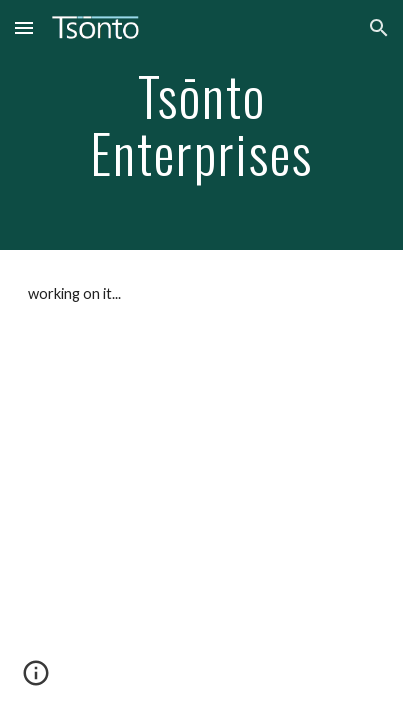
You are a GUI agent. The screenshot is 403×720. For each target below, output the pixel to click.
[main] (202, 125)
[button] (24, 27)
